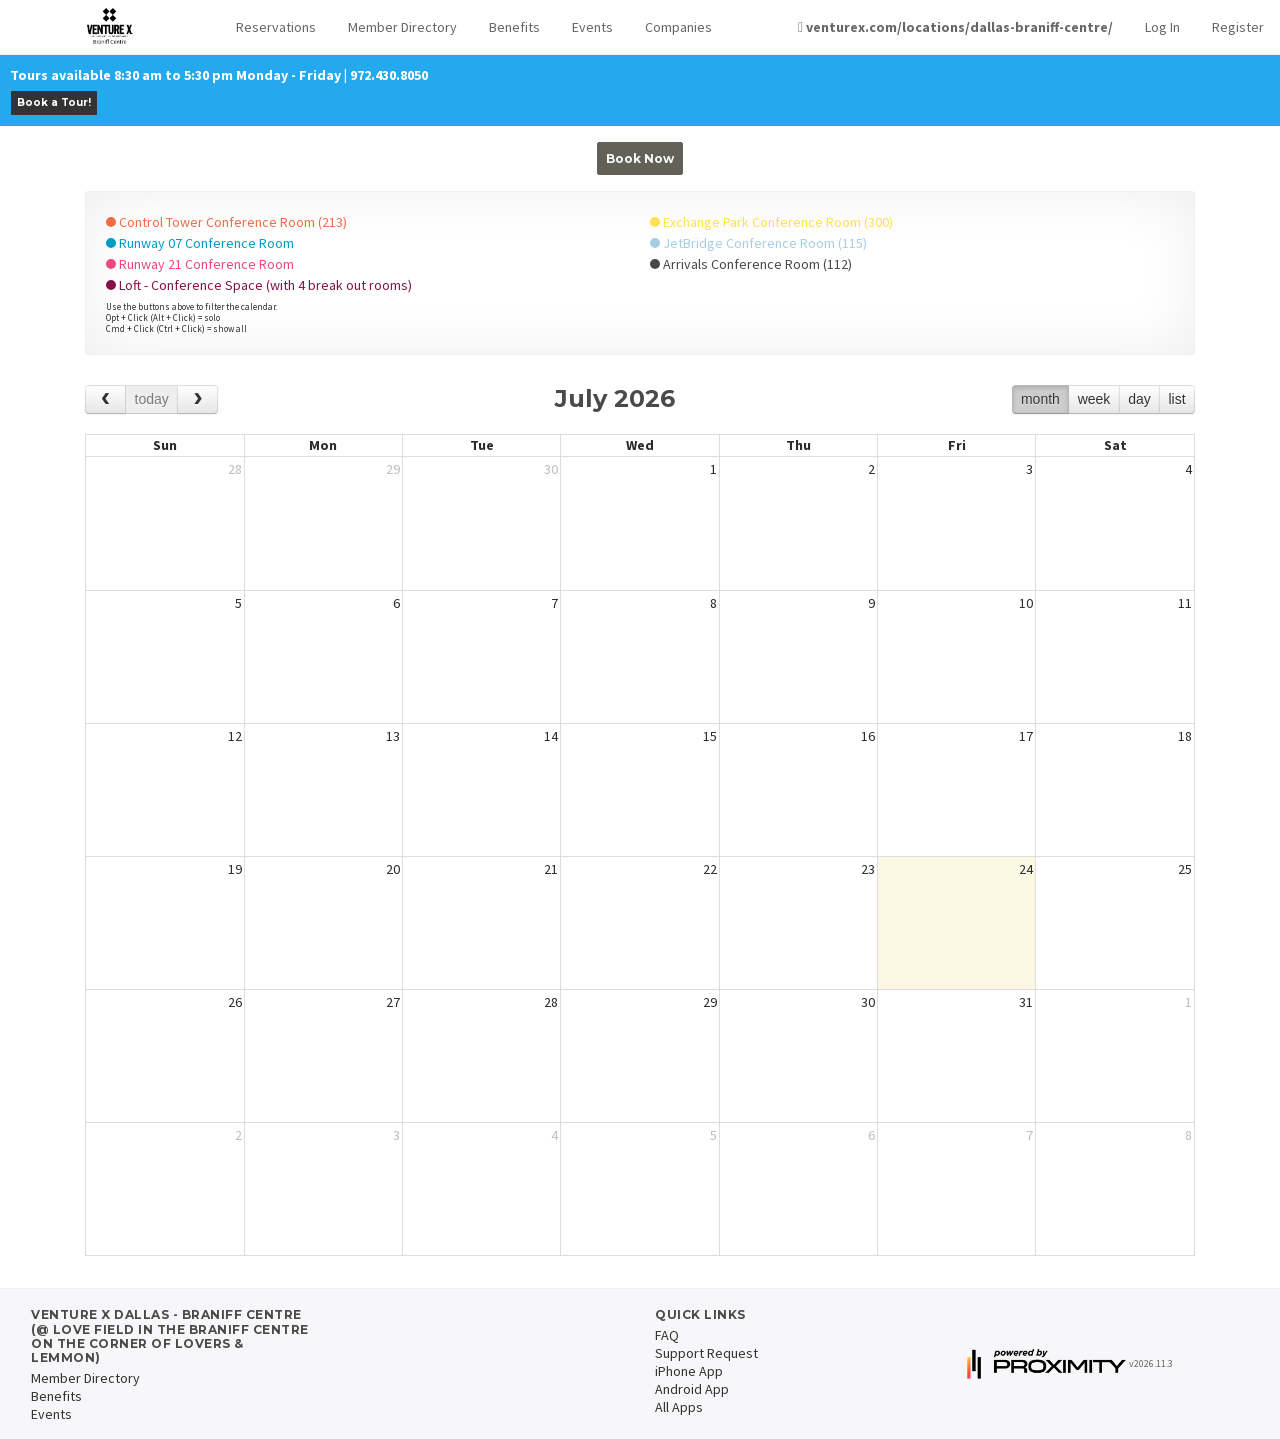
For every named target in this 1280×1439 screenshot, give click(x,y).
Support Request (706, 1353)
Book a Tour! (54, 102)
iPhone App (689, 1371)
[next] (197, 399)
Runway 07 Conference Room (200, 243)
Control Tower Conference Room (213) (226, 222)
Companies (678, 27)
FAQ (667, 1335)
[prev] (105, 399)
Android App (692, 1389)
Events (592, 27)
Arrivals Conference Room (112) (751, 264)
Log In (1162, 27)
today (152, 399)
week (1094, 399)
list (1176, 399)
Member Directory (402, 27)
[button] (276, 27)
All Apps (679, 1407)
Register (1238, 27)
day (1139, 399)
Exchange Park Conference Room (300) (771, 222)
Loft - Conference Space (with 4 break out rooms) (259, 285)
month (1040, 399)
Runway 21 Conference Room (200, 264)
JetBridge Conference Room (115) (758, 243)
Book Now (640, 158)
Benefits (514, 27)
